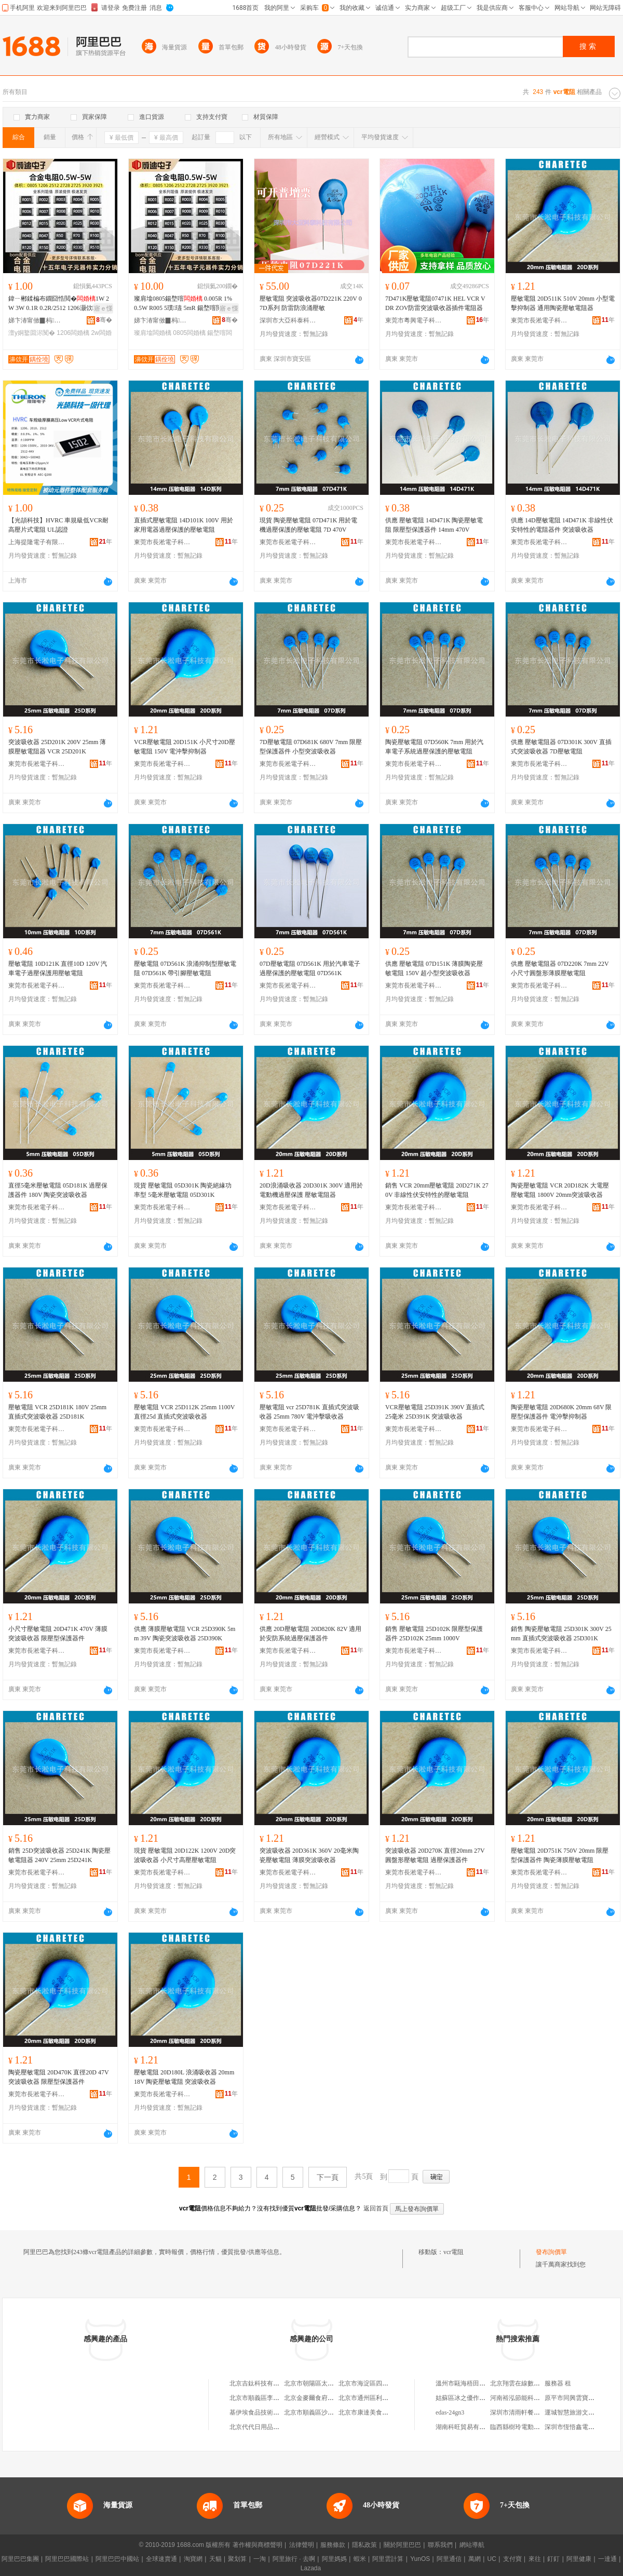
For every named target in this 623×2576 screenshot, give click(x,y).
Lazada (311, 2568)
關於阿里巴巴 (402, 2544)
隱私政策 (364, 2544)
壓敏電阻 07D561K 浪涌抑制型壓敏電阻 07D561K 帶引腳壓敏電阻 (185, 968)
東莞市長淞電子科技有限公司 (539, 320)
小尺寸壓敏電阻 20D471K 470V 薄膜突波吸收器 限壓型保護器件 (57, 1633)
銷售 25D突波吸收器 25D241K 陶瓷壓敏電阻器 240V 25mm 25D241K (59, 1855)
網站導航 (471, 2544)
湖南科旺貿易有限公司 (467, 2427)
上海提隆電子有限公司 (36, 542)
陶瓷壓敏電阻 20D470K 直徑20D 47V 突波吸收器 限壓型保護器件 (58, 2077)
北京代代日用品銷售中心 (263, 2427)
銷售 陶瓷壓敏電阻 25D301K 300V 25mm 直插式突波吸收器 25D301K (561, 1633)
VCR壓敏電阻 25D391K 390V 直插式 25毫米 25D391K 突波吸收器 (434, 1412)
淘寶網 (193, 2558)
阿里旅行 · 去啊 (294, 2558)
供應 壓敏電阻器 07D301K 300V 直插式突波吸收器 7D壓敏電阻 (561, 746)
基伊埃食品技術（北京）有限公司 (276, 2412)
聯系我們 (440, 2544)
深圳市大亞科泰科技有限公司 (288, 320)
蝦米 (360, 2558)
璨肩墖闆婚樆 (152, 332)
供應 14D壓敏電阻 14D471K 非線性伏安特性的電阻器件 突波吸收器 (562, 525)
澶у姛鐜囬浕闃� (31, 332)
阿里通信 (449, 2558)
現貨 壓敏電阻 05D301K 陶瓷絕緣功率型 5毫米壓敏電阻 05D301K (183, 1190)
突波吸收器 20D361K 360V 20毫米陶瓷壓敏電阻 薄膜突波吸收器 (309, 1855)
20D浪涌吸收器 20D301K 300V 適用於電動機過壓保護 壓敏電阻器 (311, 1190)
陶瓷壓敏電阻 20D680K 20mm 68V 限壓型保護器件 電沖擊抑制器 (561, 1412)
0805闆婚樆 (189, 332)
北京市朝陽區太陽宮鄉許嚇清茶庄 (330, 2383)
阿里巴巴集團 (20, 2558)
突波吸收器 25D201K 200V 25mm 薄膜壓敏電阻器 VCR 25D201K (57, 746)
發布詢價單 (551, 2252)
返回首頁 (375, 2208)
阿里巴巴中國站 (117, 2558)
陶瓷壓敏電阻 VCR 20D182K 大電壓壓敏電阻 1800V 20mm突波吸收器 (560, 1190)
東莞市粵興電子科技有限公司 (413, 320)
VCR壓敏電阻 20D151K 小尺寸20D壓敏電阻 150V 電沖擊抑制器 (184, 746)
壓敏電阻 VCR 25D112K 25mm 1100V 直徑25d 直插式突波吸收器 (184, 1412)
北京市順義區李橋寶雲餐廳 (266, 2398)
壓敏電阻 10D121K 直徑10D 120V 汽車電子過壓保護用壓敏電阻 (57, 968)
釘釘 (553, 2558)
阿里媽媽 (334, 2558)
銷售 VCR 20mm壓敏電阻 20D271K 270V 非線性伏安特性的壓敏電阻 (437, 1190)
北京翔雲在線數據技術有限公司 (533, 2383)
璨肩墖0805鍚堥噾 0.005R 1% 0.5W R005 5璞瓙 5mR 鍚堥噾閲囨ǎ (186, 304)
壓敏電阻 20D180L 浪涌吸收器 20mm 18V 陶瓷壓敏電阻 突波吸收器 (184, 2077)
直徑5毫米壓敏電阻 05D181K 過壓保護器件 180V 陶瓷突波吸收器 (57, 1190)
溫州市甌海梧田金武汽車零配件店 (482, 2383)
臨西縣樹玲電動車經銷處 (524, 2427)
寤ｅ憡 (103, 308)
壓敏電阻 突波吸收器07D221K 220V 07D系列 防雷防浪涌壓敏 (311, 303)
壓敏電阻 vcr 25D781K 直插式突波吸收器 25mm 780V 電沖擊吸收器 (309, 1412)
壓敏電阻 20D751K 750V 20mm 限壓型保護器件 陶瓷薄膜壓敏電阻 (559, 1855)
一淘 (259, 2558)
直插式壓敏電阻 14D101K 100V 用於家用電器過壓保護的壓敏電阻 (183, 525)
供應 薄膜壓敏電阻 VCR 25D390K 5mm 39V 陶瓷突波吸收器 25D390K (184, 1633)
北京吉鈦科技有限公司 (260, 2383)
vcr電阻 (453, 2252)
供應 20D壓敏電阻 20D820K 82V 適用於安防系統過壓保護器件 (310, 1633)
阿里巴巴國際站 (67, 2558)
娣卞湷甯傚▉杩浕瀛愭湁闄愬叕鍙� (36, 320)
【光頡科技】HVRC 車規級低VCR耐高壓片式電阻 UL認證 (58, 525)
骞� (104, 319)
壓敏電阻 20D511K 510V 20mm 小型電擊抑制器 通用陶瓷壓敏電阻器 (563, 303)
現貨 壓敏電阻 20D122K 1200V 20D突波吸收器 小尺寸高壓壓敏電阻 (185, 1855)
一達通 (607, 2558)
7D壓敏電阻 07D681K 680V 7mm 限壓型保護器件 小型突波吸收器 (311, 746)
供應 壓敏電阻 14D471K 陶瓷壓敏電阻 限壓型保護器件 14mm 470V (434, 525)
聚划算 (237, 2558)
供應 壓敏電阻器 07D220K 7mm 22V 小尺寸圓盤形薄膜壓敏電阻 (559, 968)
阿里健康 (578, 2558)
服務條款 (332, 2544)
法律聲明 (301, 2544)
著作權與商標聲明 (257, 2544)
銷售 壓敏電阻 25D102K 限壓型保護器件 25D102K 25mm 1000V (434, 1633)
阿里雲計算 (387, 2558)
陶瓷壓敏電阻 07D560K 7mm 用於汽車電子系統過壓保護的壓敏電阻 (434, 746)
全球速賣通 (161, 2558)
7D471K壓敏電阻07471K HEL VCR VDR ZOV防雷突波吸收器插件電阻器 (435, 303)
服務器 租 (558, 2383)
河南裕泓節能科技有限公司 (527, 2398)
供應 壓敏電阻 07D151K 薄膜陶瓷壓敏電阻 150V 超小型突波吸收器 (434, 968)
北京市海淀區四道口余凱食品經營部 (388, 2383)
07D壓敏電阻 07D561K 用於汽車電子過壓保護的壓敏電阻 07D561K (310, 968)
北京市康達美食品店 (366, 2412)
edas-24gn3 (450, 2412)
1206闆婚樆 (73, 332)
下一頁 (327, 2177)
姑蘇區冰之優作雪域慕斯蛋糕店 (479, 2398)
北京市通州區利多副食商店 (375, 2398)
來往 (535, 2558)
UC (491, 2558)
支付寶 (512, 2558)
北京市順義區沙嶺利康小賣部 (324, 2412)
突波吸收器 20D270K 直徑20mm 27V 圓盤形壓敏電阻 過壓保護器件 (434, 1855)
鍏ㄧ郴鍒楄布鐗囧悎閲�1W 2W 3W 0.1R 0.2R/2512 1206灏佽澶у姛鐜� (59, 304)
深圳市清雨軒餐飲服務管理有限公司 (540, 2412)
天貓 (215, 2558)
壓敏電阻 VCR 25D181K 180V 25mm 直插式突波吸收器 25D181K (57, 1412)
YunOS (420, 2558)
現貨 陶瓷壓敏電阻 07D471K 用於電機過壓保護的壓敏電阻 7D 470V (308, 525)
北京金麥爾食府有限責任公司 (324, 2398)
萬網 (474, 2558)
